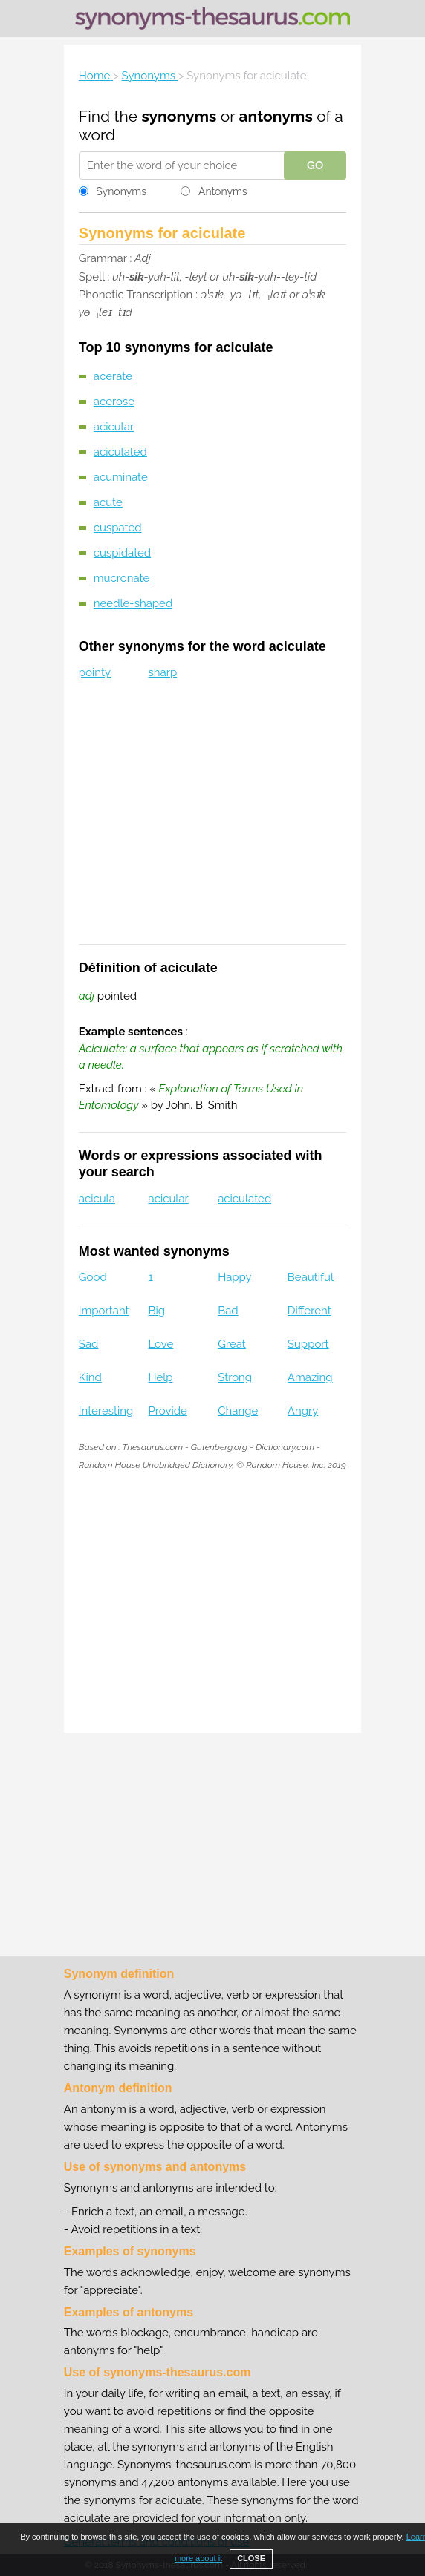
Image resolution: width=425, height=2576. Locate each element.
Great (232, 1344)
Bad (228, 1310)
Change (238, 1411)
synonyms (178, 116)
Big (156, 1310)
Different (309, 1310)
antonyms (275, 116)
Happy (235, 1277)
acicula (97, 1198)
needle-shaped (133, 603)
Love (160, 1344)
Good (93, 1277)
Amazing (310, 1377)
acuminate (121, 477)
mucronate (121, 578)
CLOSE (251, 2558)
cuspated (118, 527)
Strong (235, 1377)
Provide (167, 1411)
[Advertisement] (212, 821)
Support (308, 1344)
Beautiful (311, 1277)
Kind (90, 1377)
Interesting (106, 1411)
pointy (95, 672)
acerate (113, 376)
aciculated (120, 452)
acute (108, 502)
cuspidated (122, 553)
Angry (303, 1411)
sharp (162, 672)
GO (315, 165)
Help (160, 1377)
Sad (89, 1344)
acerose (114, 401)
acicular (114, 426)
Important (104, 1310)
